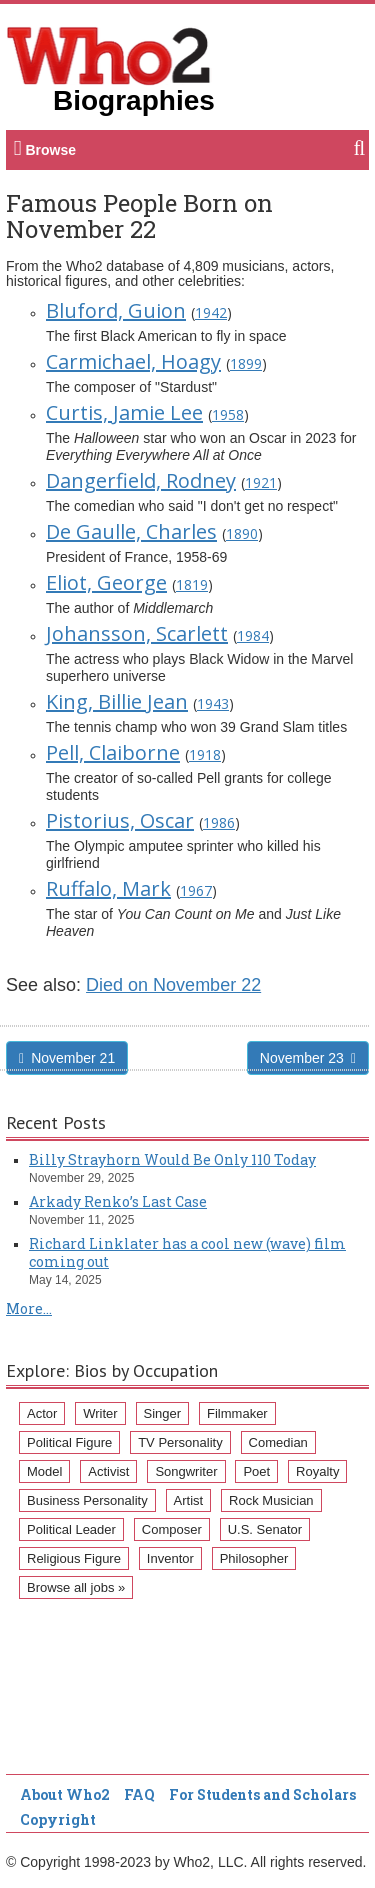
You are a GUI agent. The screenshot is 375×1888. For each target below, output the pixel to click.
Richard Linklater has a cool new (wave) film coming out (187, 1252)
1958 (228, 414)
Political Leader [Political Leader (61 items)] (71, 1529)
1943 (213, 703)
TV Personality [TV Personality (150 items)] (180, 1442)
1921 (261, 482)
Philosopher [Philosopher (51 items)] (254, 1558)
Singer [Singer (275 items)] (163, 1413)
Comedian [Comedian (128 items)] (278, 1442)
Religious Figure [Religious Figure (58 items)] (74, 1558)
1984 (253, 635)
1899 (246, 363)
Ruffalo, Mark (108, 888)
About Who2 (65, 1794)
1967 (196, 890)
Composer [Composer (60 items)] (172, 1529)
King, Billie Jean (117, 701)
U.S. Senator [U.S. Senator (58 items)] (265, 1529)
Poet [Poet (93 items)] (256, 1471)
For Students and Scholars (262, 1794)
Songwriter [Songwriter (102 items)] (186, 1471)
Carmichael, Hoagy (133, 361)
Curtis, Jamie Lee (124, 412)
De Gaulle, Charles (131, 531)
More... (29, 1308)
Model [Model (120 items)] (44, 1471)
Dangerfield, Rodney (141, 480)
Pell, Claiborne (113, 752)
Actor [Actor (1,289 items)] (42, 1413)
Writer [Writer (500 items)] (100, 1413)
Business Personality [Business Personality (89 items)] (87, 1500)
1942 (211, 312)
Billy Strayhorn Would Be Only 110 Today (172, 1159)
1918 (205, 754)
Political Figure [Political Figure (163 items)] (69, 1442)
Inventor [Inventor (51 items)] (170, 1558)
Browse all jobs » (76, 1587)
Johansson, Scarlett (137, 633)
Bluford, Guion (116, 310)
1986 (219, 822)
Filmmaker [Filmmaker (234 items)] (237, 1413)
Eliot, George (106, 582)
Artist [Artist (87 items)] (189, 1500)
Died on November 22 (173, 985)
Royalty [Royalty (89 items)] (317, 1471)
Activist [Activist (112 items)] (108, 1471)
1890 (242, 533)
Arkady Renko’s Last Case (118, 1201)
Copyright (58, 1819)
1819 (192, 584)
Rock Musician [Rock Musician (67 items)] (271, 1500)
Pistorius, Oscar (120, 820)
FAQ (139, 1794)
